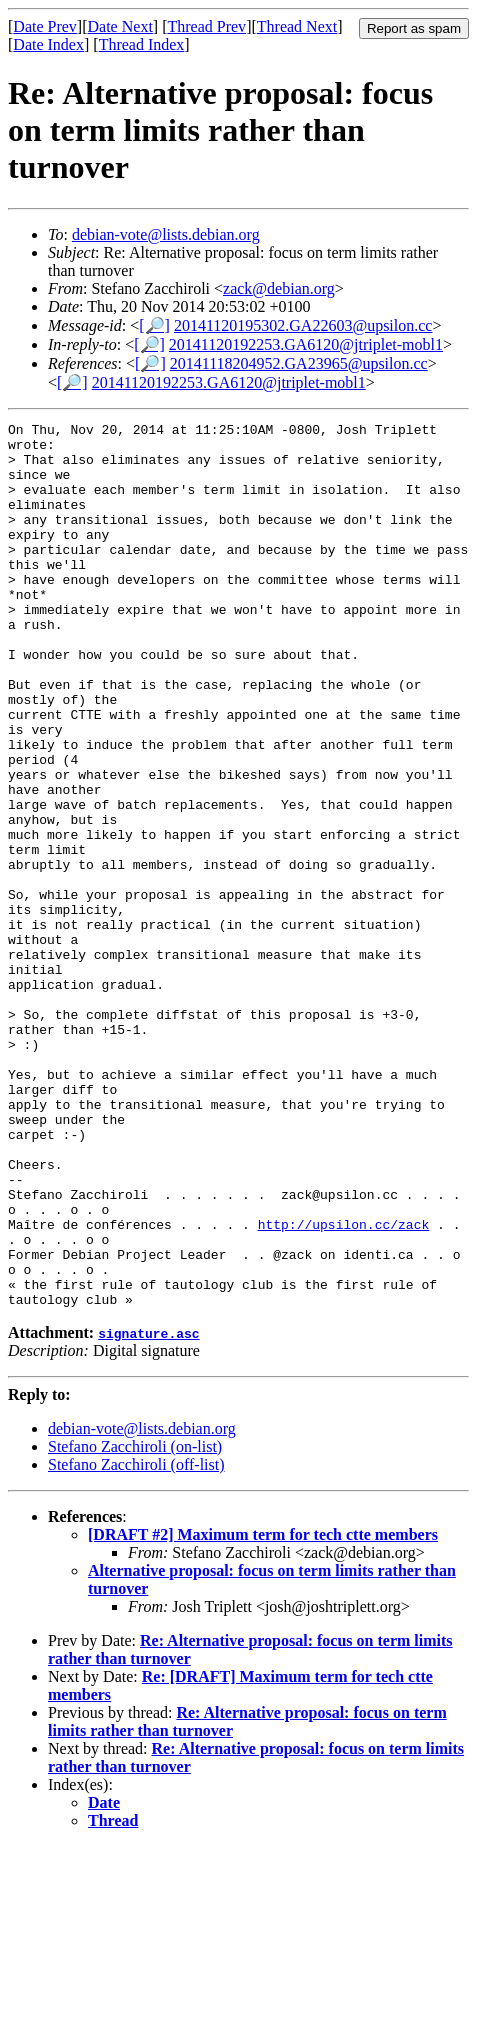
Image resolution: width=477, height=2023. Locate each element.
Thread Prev (206, 26)
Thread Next (297, 26)
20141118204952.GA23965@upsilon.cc (299, 363)
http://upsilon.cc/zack (344, 1386)
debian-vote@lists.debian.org (166, 234)
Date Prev (45, 26)
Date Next (120, 26)
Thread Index (142, 44)
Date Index (48, 44)
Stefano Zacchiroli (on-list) (135, 1623)
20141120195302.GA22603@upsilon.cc (303, 325)
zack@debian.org (279, 288)
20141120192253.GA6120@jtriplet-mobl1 (306, 344)
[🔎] (154, 325)
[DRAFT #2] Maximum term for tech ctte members (263, 1711)
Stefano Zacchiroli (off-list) (136, 1641)
